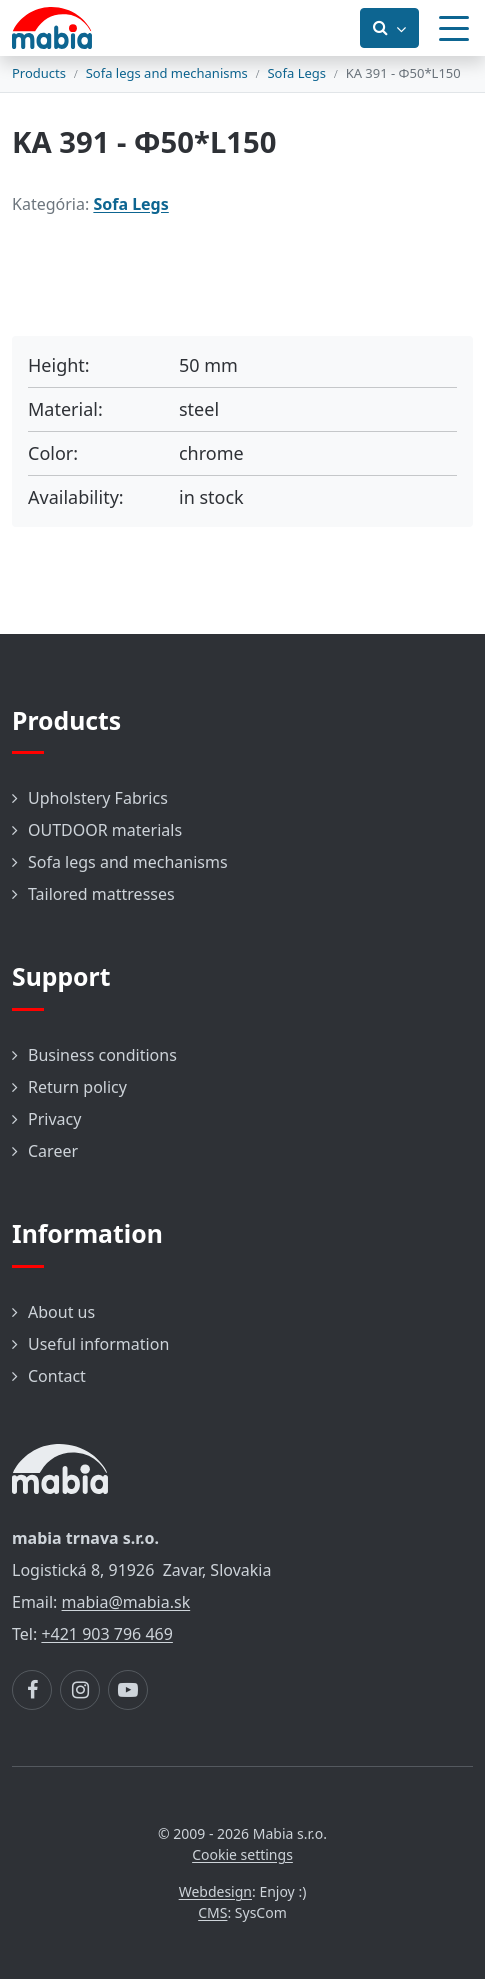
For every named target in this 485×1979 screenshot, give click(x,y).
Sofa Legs (296, 73)
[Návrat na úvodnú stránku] (52, 28)
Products (39, 73)
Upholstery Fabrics (98, 798)
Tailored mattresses (101, 894)
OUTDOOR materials (105, 830)
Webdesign (215, 1891)
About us (61, 1312)
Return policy (77, 1087)
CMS (212, 1912)
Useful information (98, 1344)
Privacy (54, 1119)
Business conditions (102, 1055)
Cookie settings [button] (242, 1854)
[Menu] (454, 28)
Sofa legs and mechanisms (167, 73)
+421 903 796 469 (106, 1634)
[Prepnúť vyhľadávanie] (389, 28)
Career (53, 1151)
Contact (57, 1376)
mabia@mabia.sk (126, 1602)
